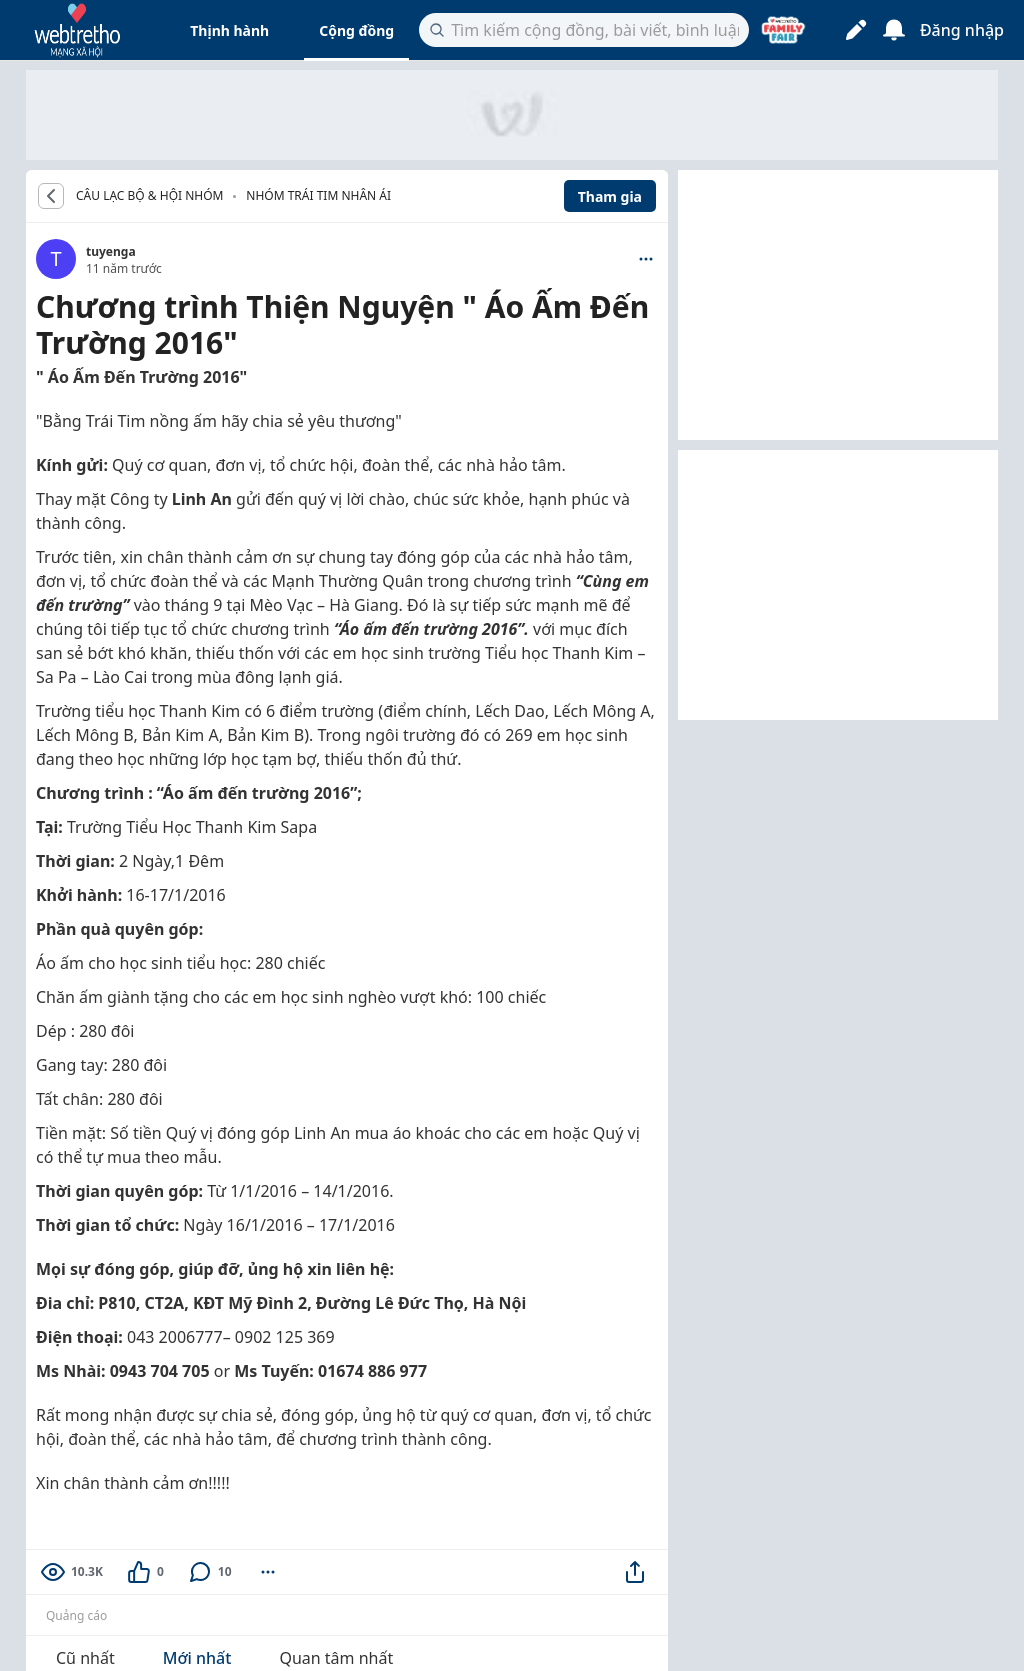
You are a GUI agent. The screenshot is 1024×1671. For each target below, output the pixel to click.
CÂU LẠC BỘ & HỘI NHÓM (149, 196)
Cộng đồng (356, 30)
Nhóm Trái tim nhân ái (318, 195)
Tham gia (610, 196)
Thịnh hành (229, 30)
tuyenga (111, 251)
